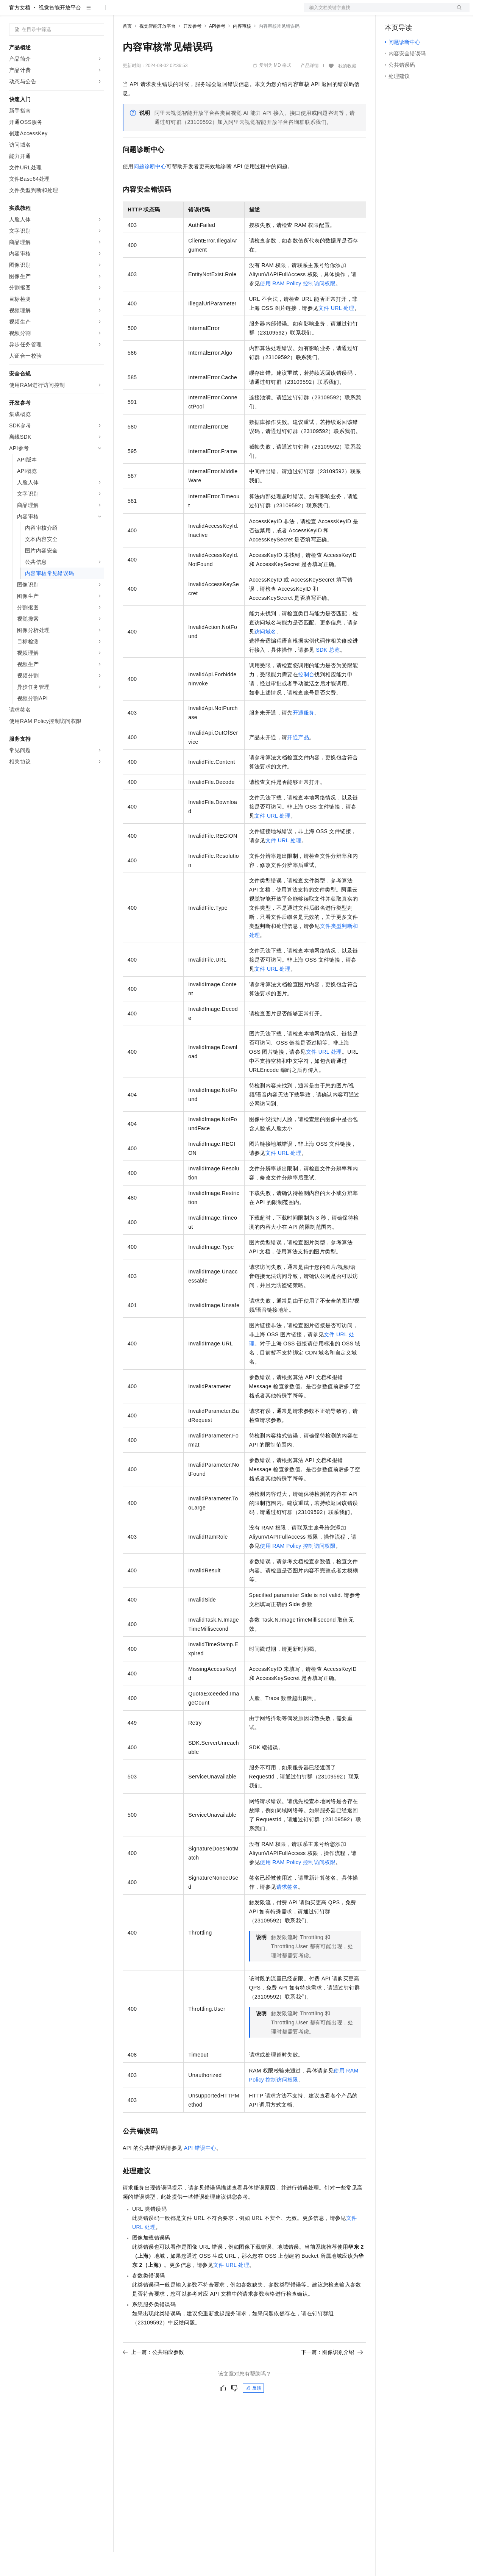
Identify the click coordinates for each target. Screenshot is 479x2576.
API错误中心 (200, 2172)
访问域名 (265, 656)
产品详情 (310, 89)
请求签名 (287, 1911)
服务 (223, 12)
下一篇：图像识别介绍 (332, 2376)
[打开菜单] (12, 12)
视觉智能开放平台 (60, 32)
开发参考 (192, 50)
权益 (145, 12)
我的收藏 (347, 90)
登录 (457, 12)
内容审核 (242, 50)
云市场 (184, 12)
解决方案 (122, 12)
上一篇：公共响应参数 (153, 2376)
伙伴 (205, 12)
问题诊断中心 (150, 191)
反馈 (253, 2412)
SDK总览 (328, 674)
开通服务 (304, 737)
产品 (98, 12)
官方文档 (19, 32)
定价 (163, 12)
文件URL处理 (336, 332)
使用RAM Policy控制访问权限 (297, 308)
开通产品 (298, 762)
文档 (377, 12)
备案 (393, 12)
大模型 (78, 12)
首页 (127, 50)
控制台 (411, 12)
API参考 (217, 50)
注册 (429, 12)
